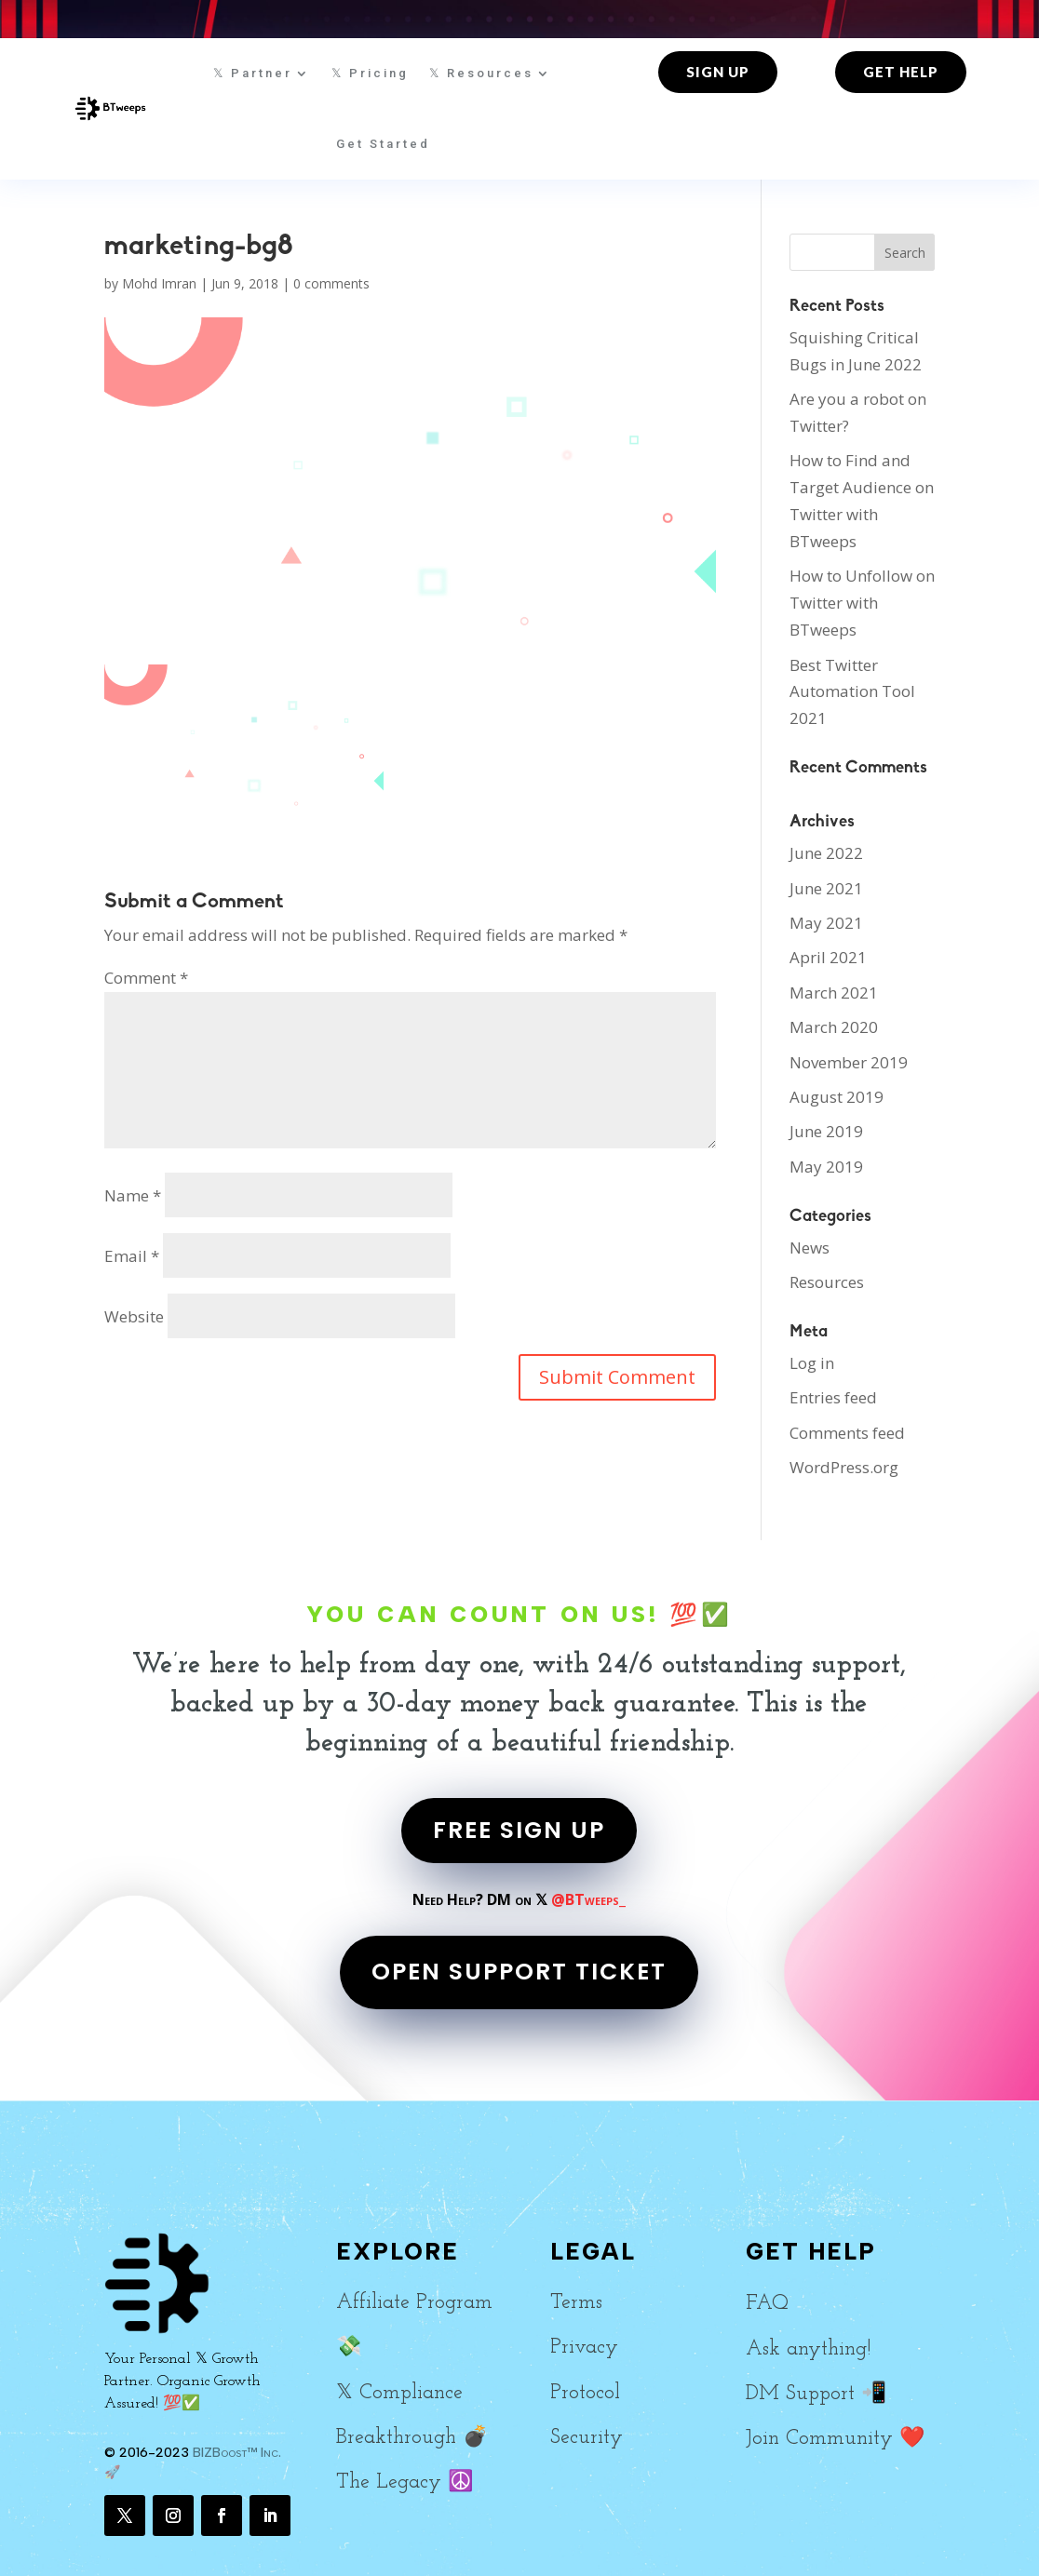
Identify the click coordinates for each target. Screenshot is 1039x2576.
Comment (146, 977)
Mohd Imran (159, 283)
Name (132, 1195)
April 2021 (828, 957)
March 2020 (833, 1027)
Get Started (383, 144)
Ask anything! (808, 2349)
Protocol (585, 2393)
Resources (826, 1282)
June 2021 (826, 888)
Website (134, 1316)
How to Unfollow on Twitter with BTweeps (862, 602)
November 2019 (848, 1062)
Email (131, 1256)
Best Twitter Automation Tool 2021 (852, 692)
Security (586, 2438)
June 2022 (826, 853)
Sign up (717, 71)
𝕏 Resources (481, 73)
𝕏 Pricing (370, 73)
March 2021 (833, 992)
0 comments (331, 283)
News (809, 1247)
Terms (576, 2303)
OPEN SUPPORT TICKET (519, 1971)
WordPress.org (843, 1467)
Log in (811, 1363)
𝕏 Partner (252, 73)
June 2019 (826, 1131)
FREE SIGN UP (519, 1830)
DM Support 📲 (816, 2394)
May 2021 (826, 922)
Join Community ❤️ (835, 2438)
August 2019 (836, 1096)
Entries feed (833, 1397)
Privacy (584, 2347)
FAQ (767, 2303)
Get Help (900, 71)
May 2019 (826, 1166)
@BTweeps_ (588, 1899)
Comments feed (847, 1432)
